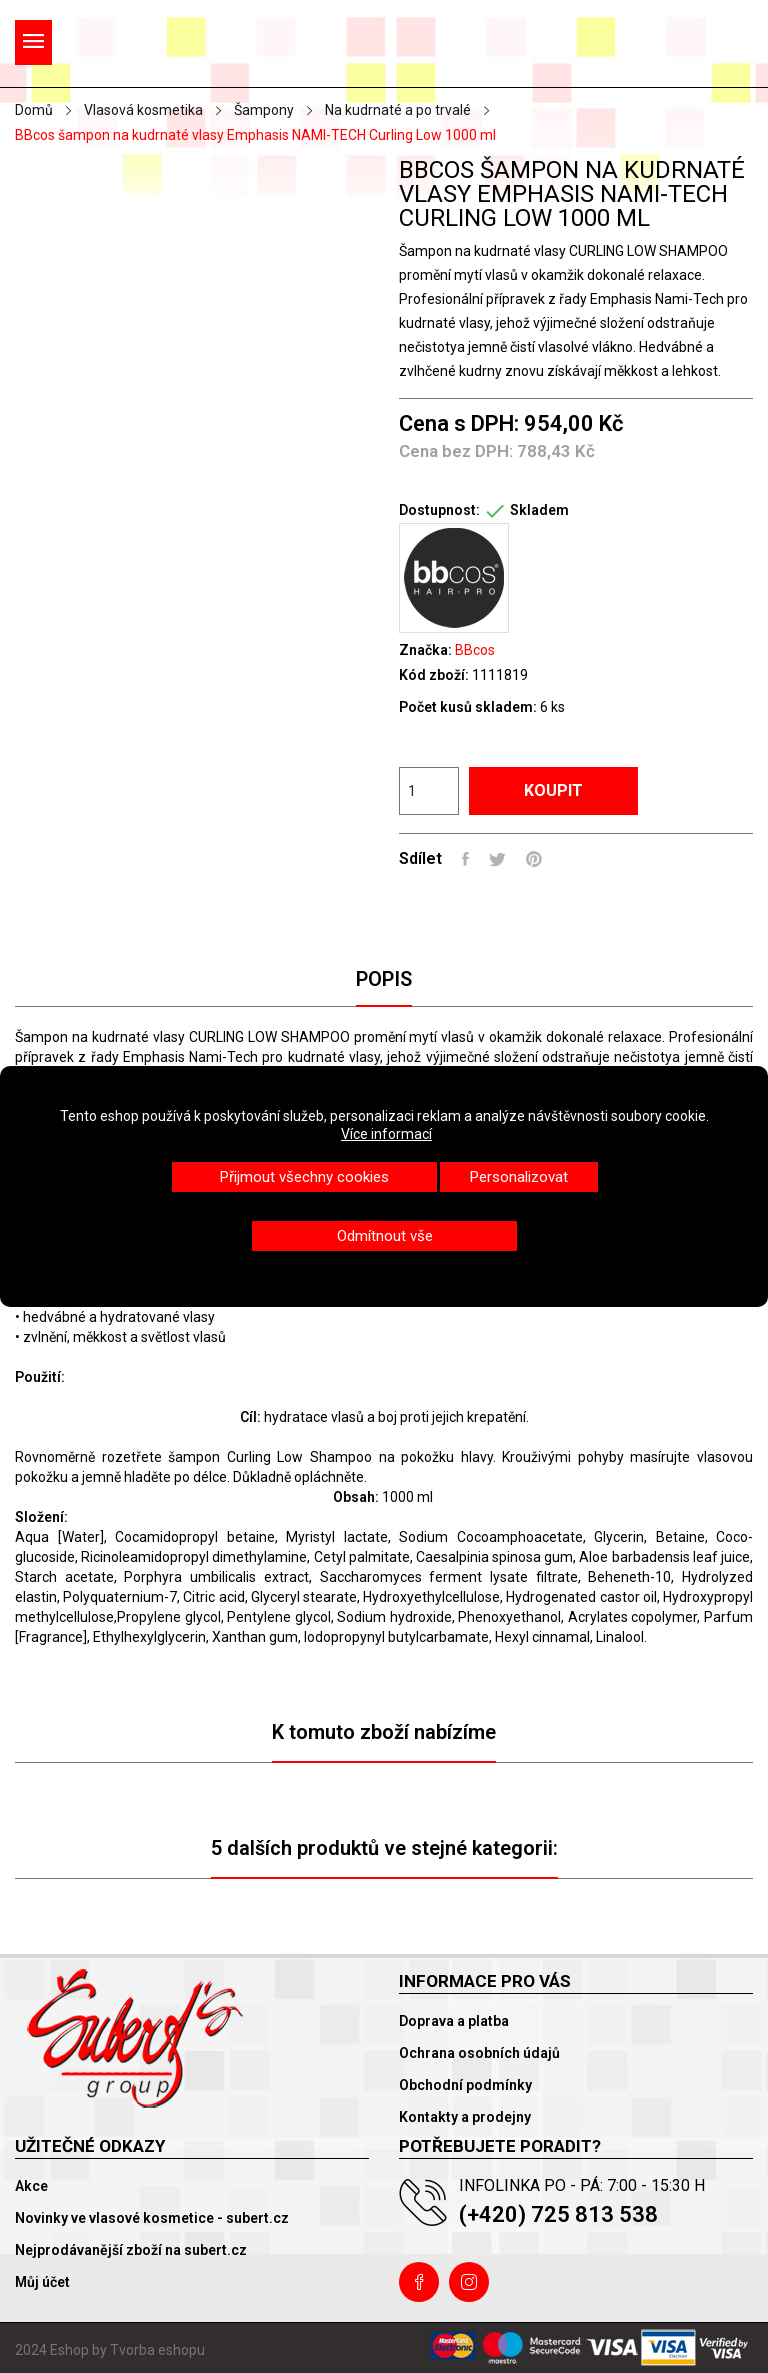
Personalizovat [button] (519, 1177)
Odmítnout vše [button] (385, 1236)
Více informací (386, 1134)
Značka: (425, 650)
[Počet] (429, 791)
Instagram (469, 2282)
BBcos (475, 650)
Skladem (539, 510)
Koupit (553, 790)
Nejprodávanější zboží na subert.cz (131, 2250)
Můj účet (42, 2282)
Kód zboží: (434, 675)
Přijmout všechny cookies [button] (304, 1177)
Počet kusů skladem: (468, 707)
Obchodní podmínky (465, 2085)
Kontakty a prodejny (465, 2117)
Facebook (419, 2282)
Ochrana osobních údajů (479, 2053)
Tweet (497, 859)
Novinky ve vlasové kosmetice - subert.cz (152, 2218)
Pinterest (534, 859)
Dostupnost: (439, 510)
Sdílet (465, 859)
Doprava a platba (454, 2021)
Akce (31, 2186)
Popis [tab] (384, 979)
